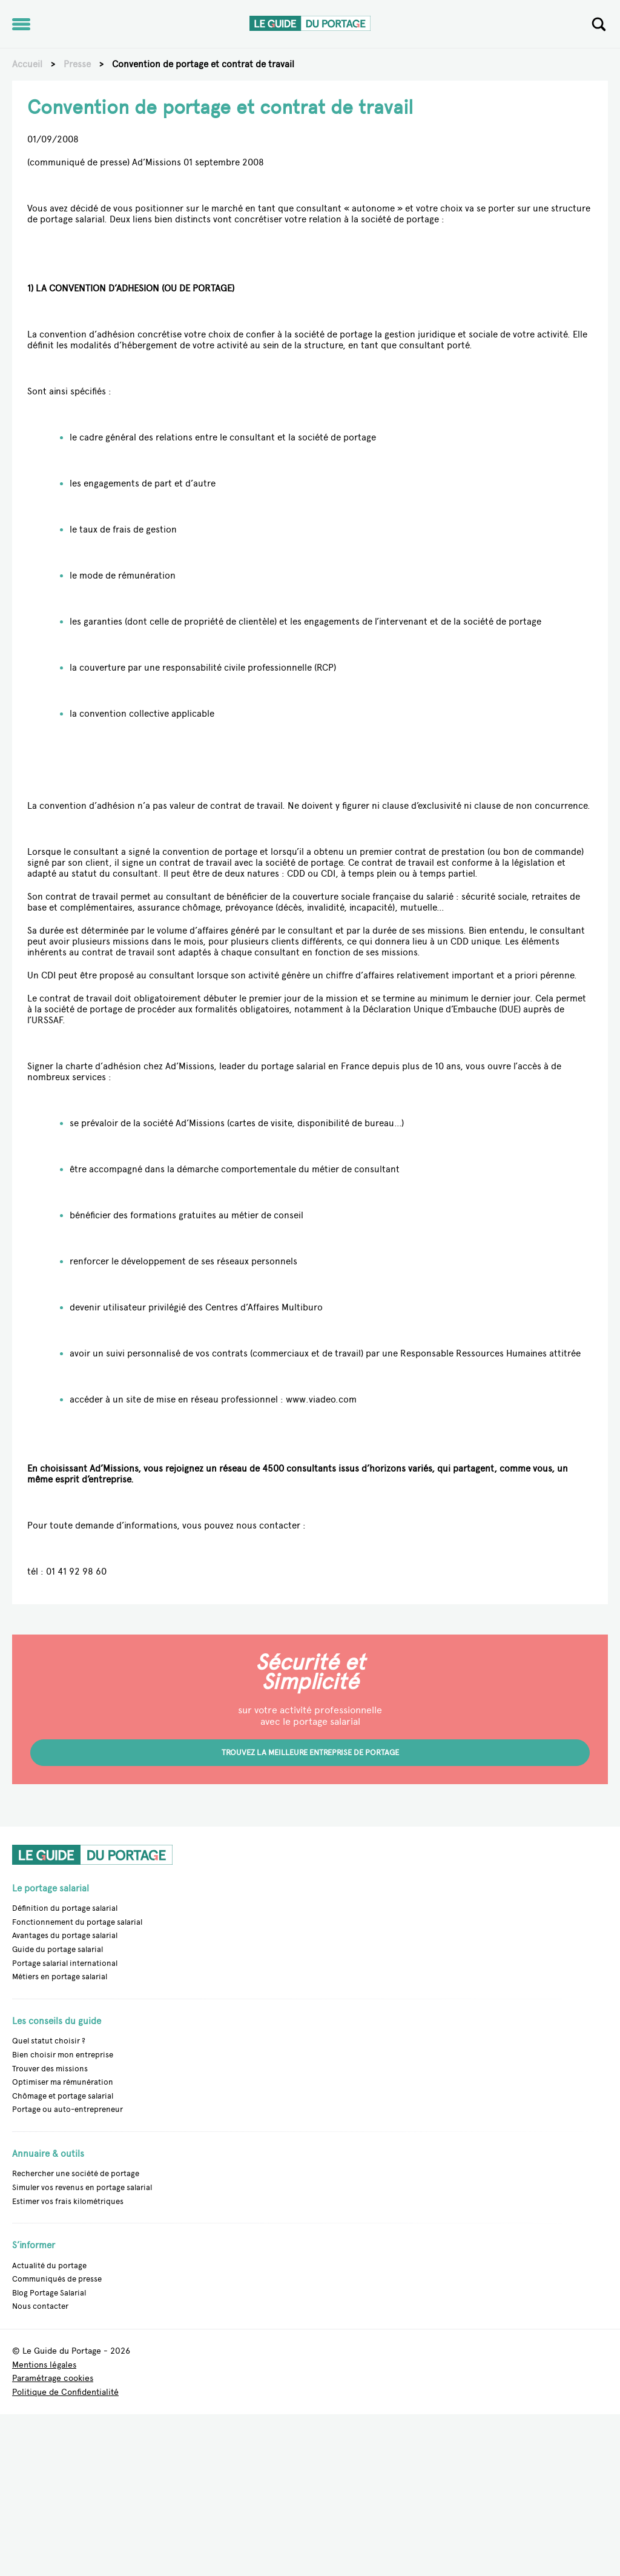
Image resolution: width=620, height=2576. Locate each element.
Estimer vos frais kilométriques (68, 2201)
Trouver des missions (50, 2068)
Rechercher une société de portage (75, 2173)
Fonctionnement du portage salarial (77, 1922)
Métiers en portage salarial (59, 1976)
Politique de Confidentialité (65, 2393)
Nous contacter (40, 2306)
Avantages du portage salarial (64, 1935)
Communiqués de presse (57, 2278)
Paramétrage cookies (52, 2379)
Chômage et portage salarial (62, 2095)
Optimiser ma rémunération (62, 2081)
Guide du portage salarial (57, 1949)
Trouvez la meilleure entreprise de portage (310, 1752)
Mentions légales (44, 2365)
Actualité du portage (49, 2265)
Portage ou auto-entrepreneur (67, 2109)
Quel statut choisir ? (48, 2040)
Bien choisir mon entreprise (62, 2054)
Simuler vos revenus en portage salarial (82, 2187)
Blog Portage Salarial (49, 2292)
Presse (77, 64)
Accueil (27, 64)
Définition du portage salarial (64, 1908)
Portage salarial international (64, 1963)
